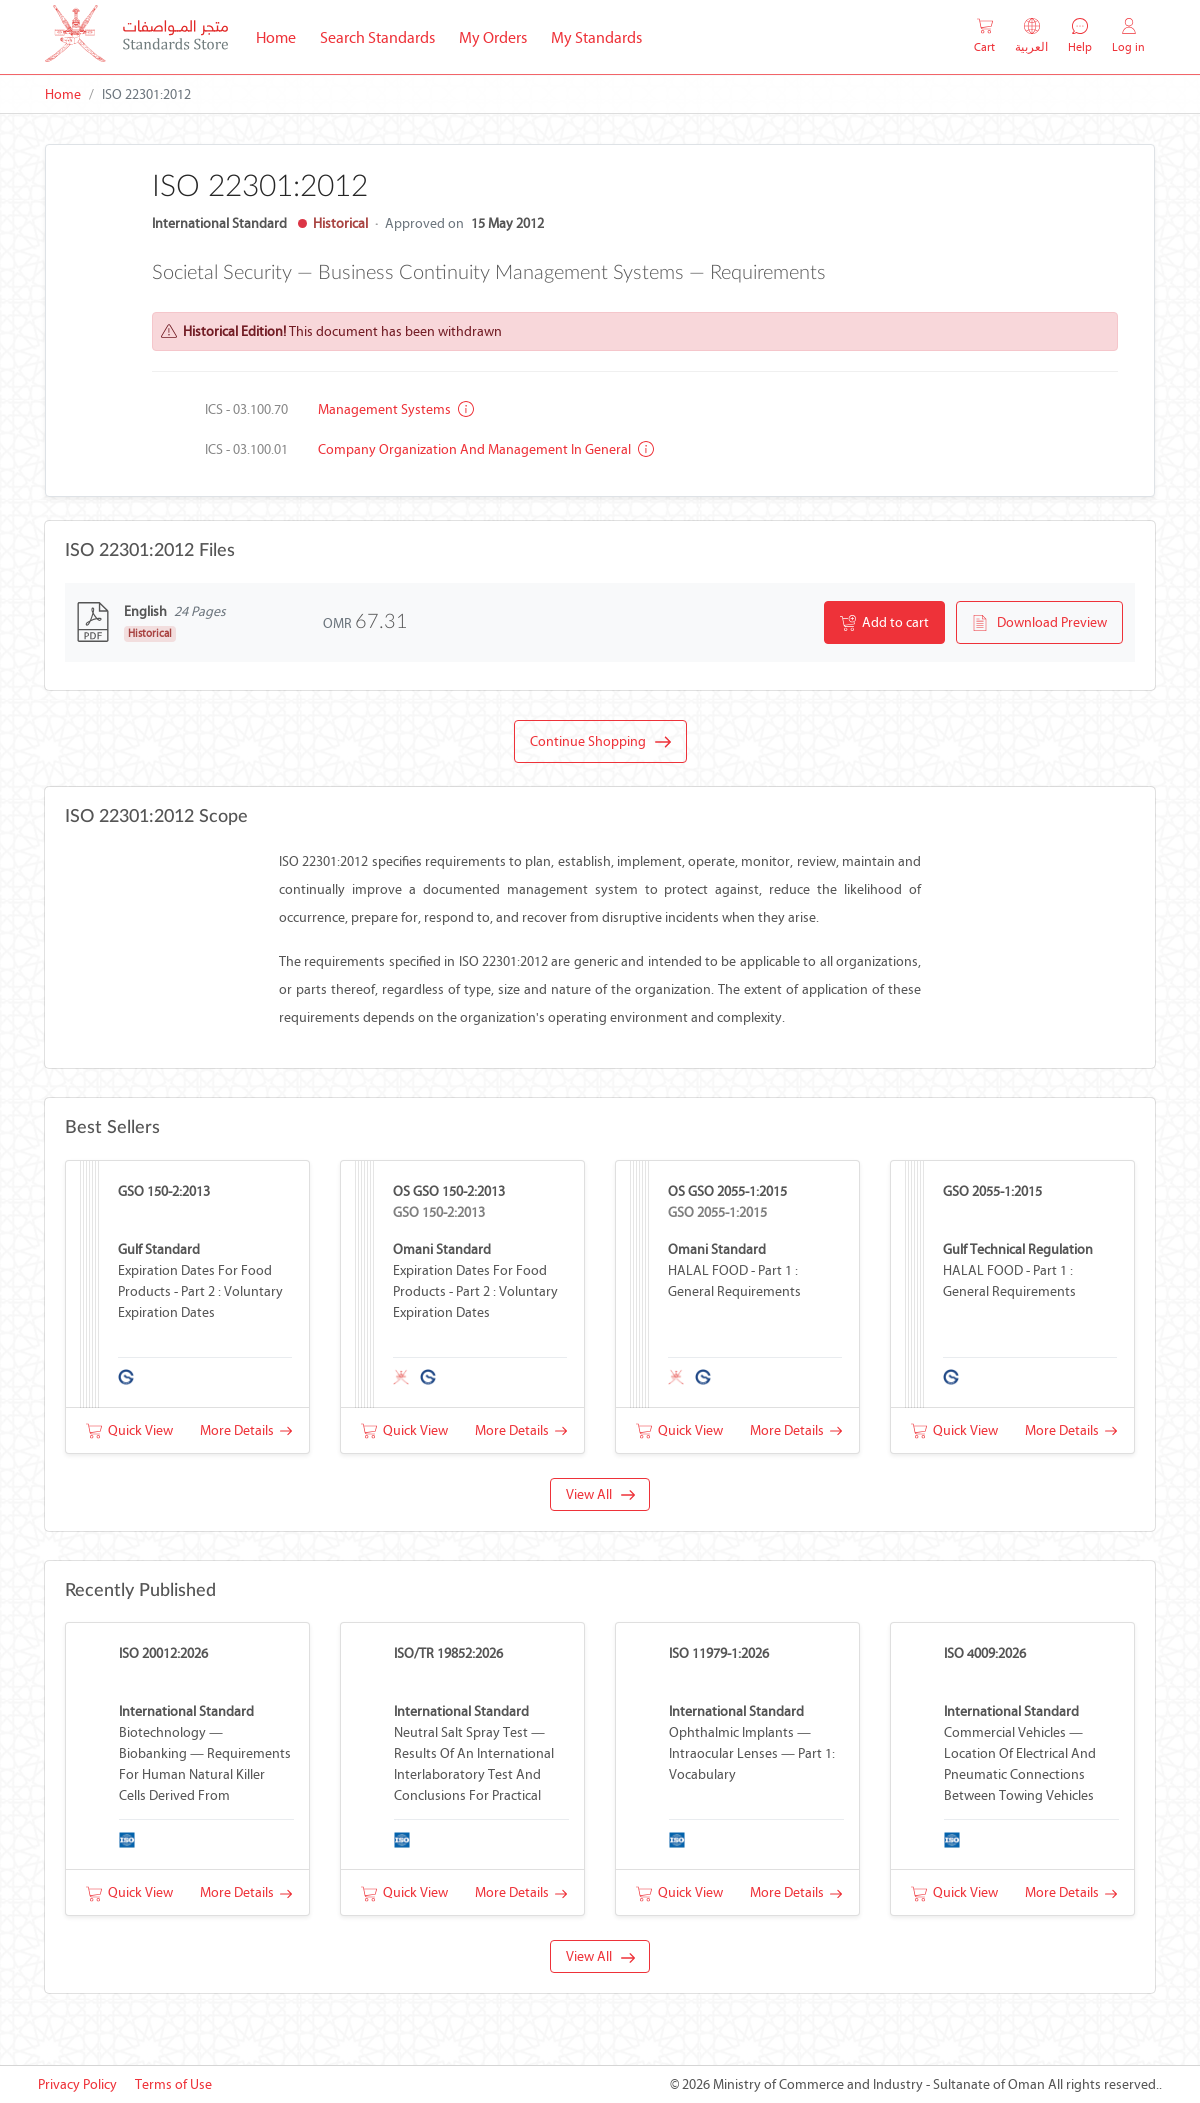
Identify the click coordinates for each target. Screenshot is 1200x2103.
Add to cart (884, 623)
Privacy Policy (77, 2084)
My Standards (596, 37)
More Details (246, 1430)
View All (600, 1494)
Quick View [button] (129, 1430)
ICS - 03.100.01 (246, 449)
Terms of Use (173, 2084)
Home (282, 36)
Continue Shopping (600, 742)
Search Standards (383, 36)
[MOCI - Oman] (136, 37)
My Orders (493, 37)
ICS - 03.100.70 (246, 409)
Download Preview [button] (1039, 623)
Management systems (396, 409)
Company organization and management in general (486, 449)
